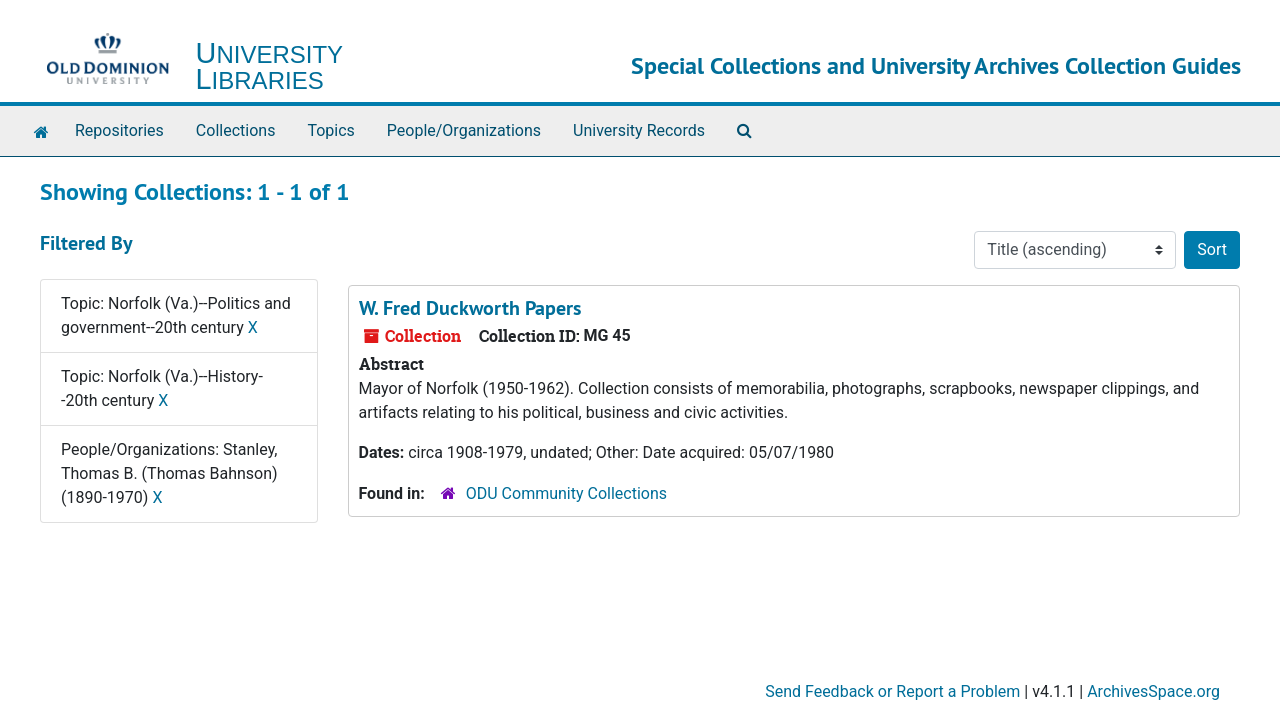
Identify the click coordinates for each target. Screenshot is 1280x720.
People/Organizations (464, 130)
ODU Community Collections (566, 493)
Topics (330, 130)
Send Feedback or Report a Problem (892, 691)
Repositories (119, 130)
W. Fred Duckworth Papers (470, 308)
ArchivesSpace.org (1153, 691)
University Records (639, 130)
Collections (236, 130)
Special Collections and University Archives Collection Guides (936, 65)
